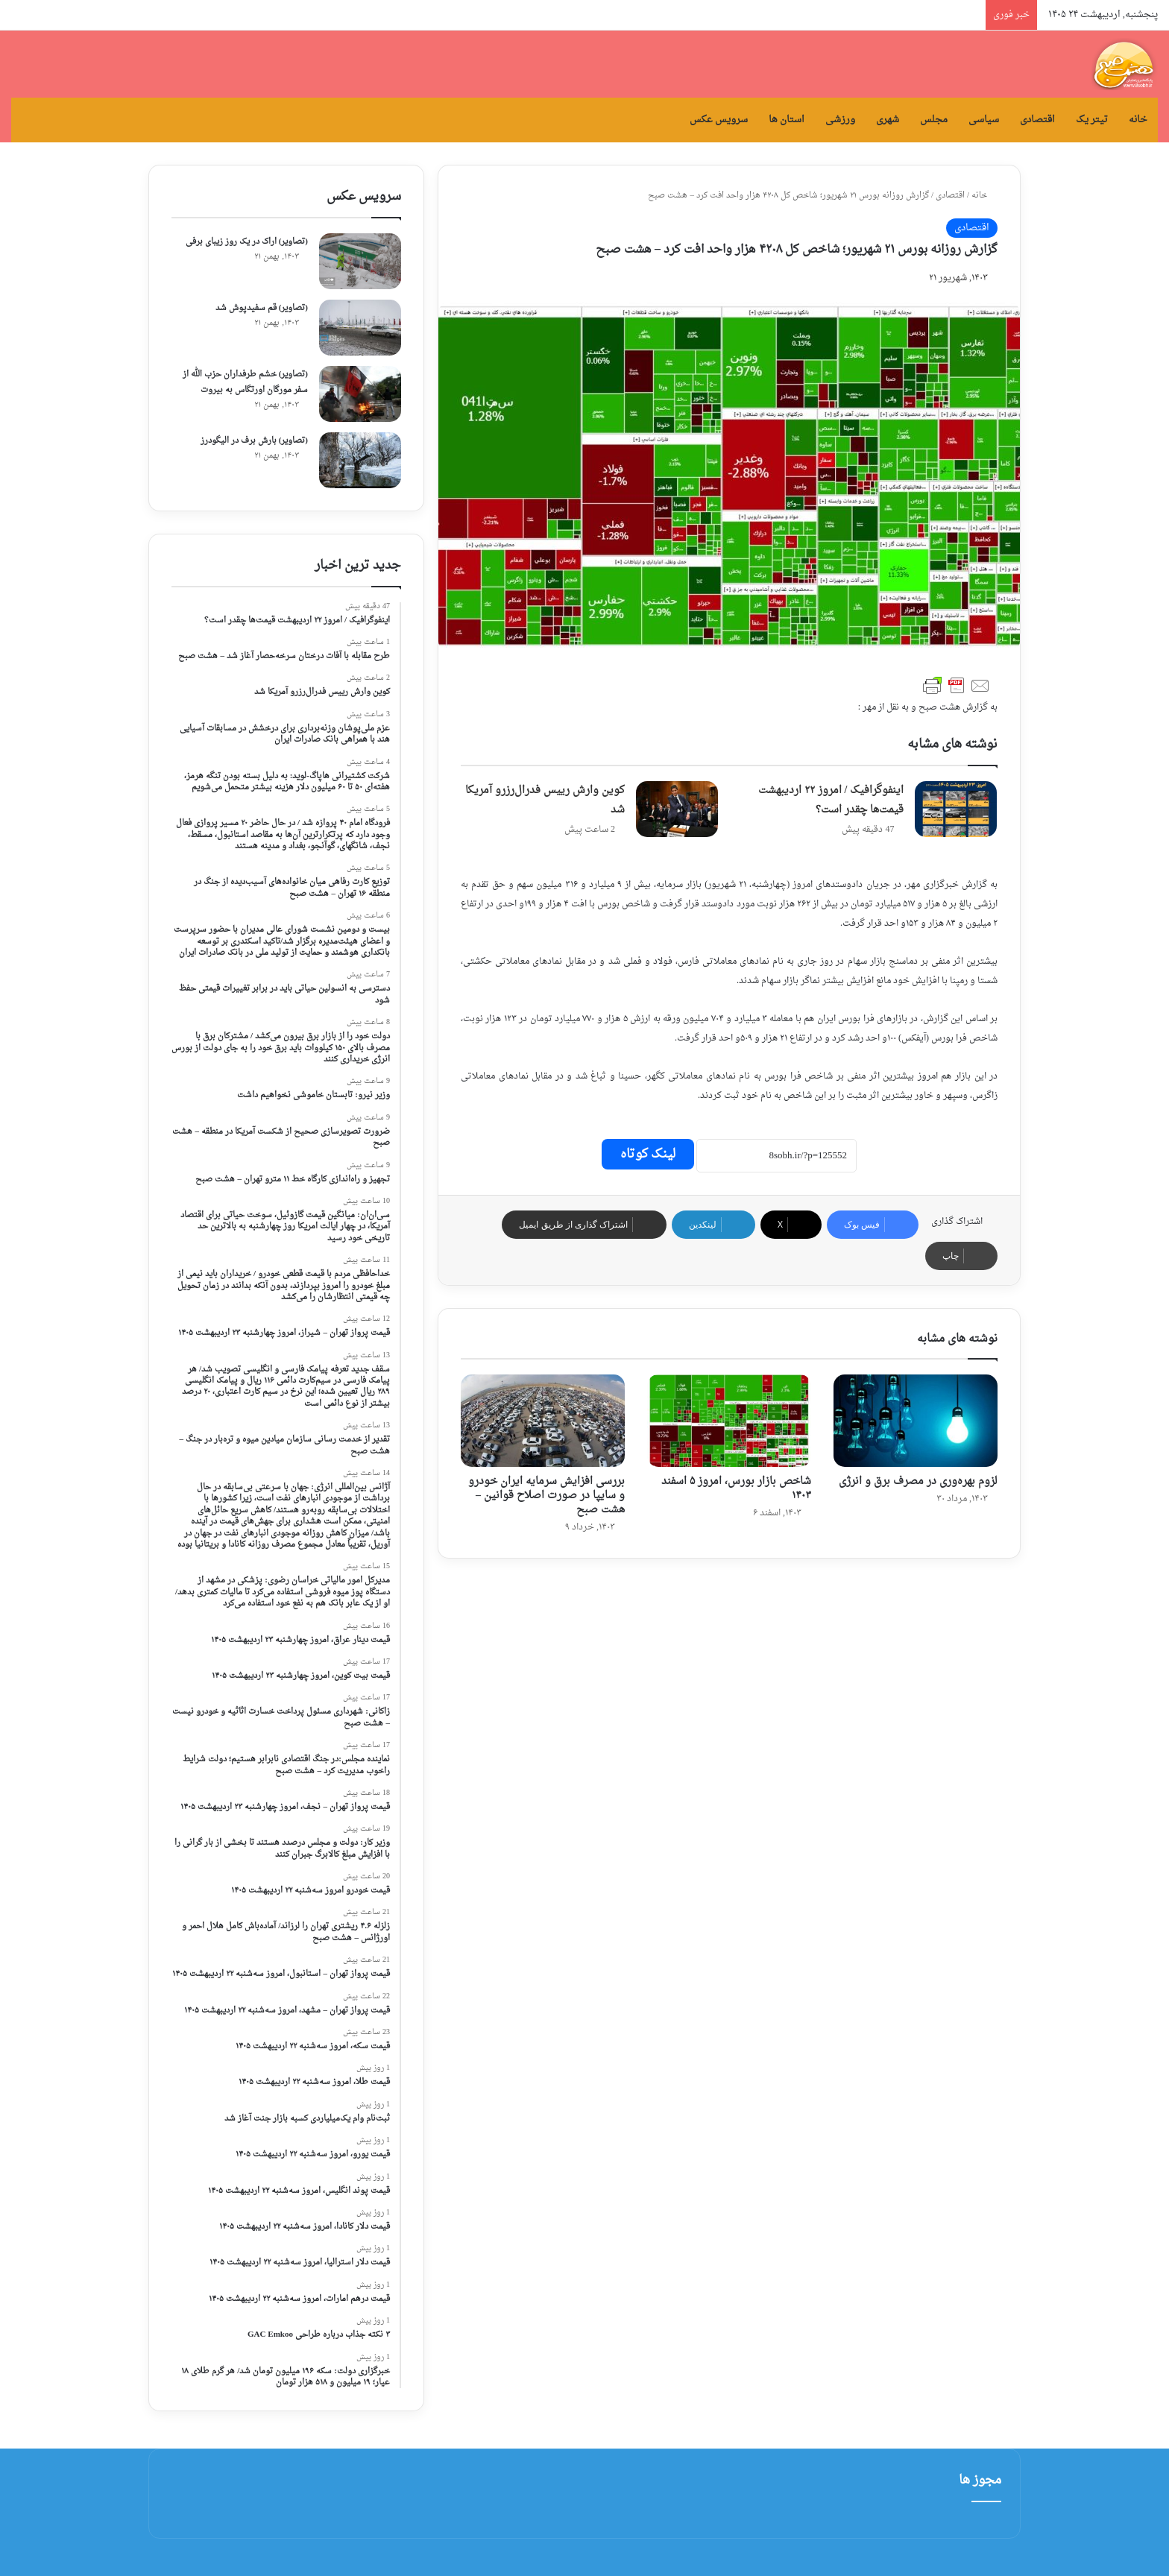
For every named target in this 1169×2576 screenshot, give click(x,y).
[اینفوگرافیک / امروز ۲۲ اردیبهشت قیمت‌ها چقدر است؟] (956, 809)
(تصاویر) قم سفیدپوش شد (261, 308)
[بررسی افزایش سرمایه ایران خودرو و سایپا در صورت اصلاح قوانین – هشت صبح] (543, 1420)
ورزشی (840, 119)
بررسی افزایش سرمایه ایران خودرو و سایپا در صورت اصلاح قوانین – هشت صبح (546, 1495)
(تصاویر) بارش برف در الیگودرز (254, 441)
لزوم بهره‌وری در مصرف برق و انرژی (918, 1481)
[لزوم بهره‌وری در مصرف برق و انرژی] (916, 1420)
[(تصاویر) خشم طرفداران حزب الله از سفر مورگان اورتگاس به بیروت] (360, 394)
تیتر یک (1092, 119)
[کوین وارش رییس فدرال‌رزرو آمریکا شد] (677, 809)
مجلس (934, 119)
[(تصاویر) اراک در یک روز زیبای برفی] (360, 261)
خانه (1138, 119)
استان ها (786, 119)
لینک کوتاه (647, 1154)
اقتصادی (1037, 119)
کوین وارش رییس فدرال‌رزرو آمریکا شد (545, 800)
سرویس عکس (719, 119)
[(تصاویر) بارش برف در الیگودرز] (360, 460)
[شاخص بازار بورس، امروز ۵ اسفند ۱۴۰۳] (729, 1420)
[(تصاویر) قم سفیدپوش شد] (360, 328)
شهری (887, 119)
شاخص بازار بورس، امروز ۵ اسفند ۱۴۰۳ (736, 1488)
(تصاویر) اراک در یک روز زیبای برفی (247, 242)
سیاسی (983, 119)
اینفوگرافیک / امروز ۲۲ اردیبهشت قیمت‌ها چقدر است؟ (831, 800)
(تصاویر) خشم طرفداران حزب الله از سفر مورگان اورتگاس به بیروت (245, 382)
